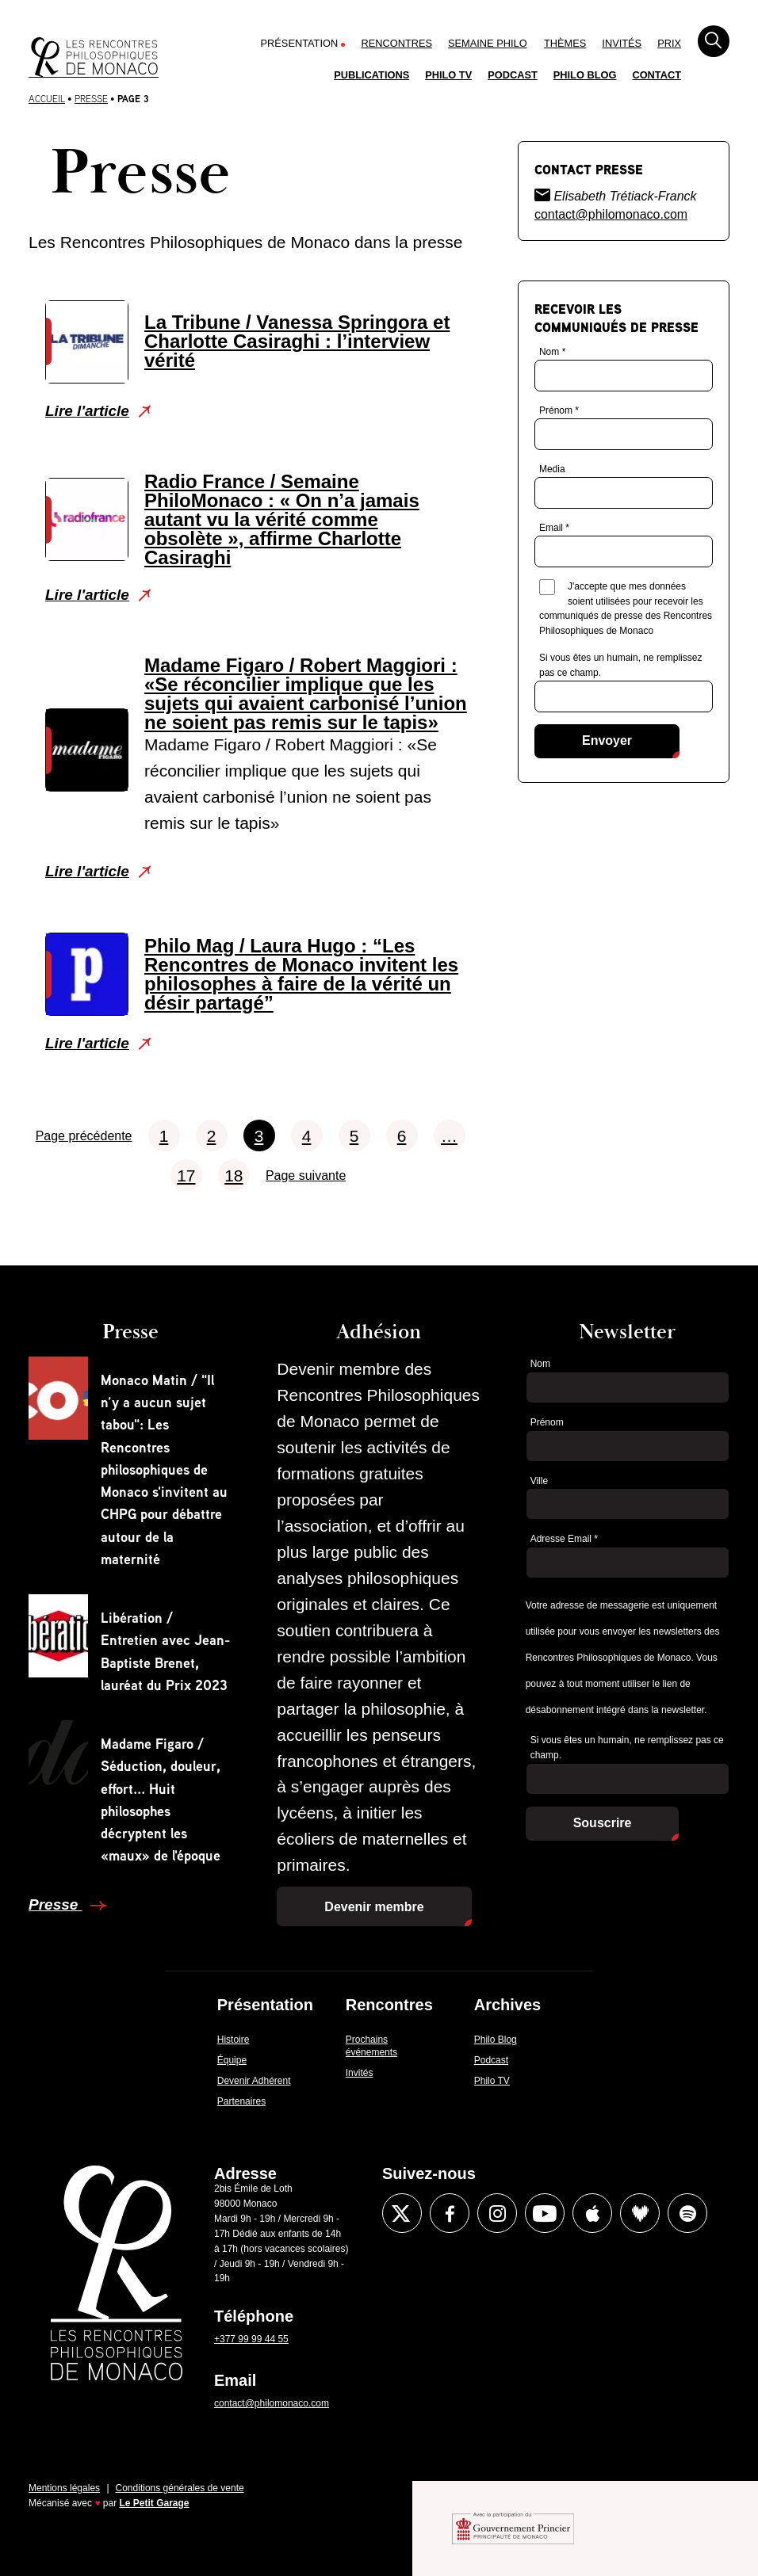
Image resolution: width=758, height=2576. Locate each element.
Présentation (300, 43)
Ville (539, 1480)
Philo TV (448, 75)
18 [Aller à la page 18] (233, 1175)
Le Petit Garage (155, 2503)
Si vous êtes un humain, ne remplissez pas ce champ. (620, 665)
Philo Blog (585, 75)
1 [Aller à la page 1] (164, 1136)
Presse (91, 99)
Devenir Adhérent (254, 2080)
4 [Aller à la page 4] (307, 1136)
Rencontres (396, 43)
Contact (656, 75)
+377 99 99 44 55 (251, 2339)
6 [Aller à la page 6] (402, 1136)
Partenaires (241, 2101)
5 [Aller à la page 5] (354, 1136)
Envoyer (607, 740)
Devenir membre (373, 1907)
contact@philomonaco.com (610, 214)
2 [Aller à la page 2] (211, 1136)
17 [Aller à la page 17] (186, 1175)
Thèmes (565, 43)
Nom (552, 351)
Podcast (513, 75)
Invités (621, 43)
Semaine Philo (487, 43)
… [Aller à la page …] (449, 1136)
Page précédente (84, 1136)
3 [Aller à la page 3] (259, 1136)
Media (552, 469)
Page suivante (306, 1175)
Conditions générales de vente (180, 2488)
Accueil (47, 99)
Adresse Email (564, 1538)
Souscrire (602, 1823)
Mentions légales (64, 2488)
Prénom (559, 410)
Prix (669, 43)
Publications (371, 75)
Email (554, 527)
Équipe (232, 2060)
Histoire (233, 2039)
